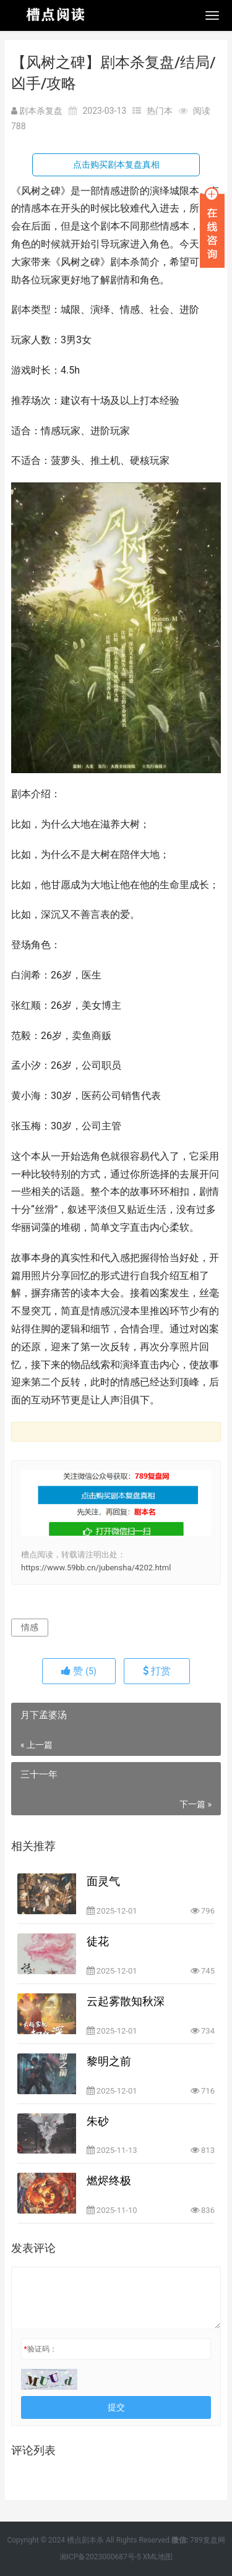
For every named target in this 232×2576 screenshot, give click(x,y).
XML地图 (158, 2556)
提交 (116, 2407)
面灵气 (103, 1881)
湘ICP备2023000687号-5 (100, 2556)
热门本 (160, 111)
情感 (29, 1627)
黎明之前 (109, 2061)
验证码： (40, 2349)
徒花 (98, 1941)
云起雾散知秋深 (126, 2001)
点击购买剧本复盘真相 (116, 164)
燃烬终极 (109, 2180)
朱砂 (98, 2121)
